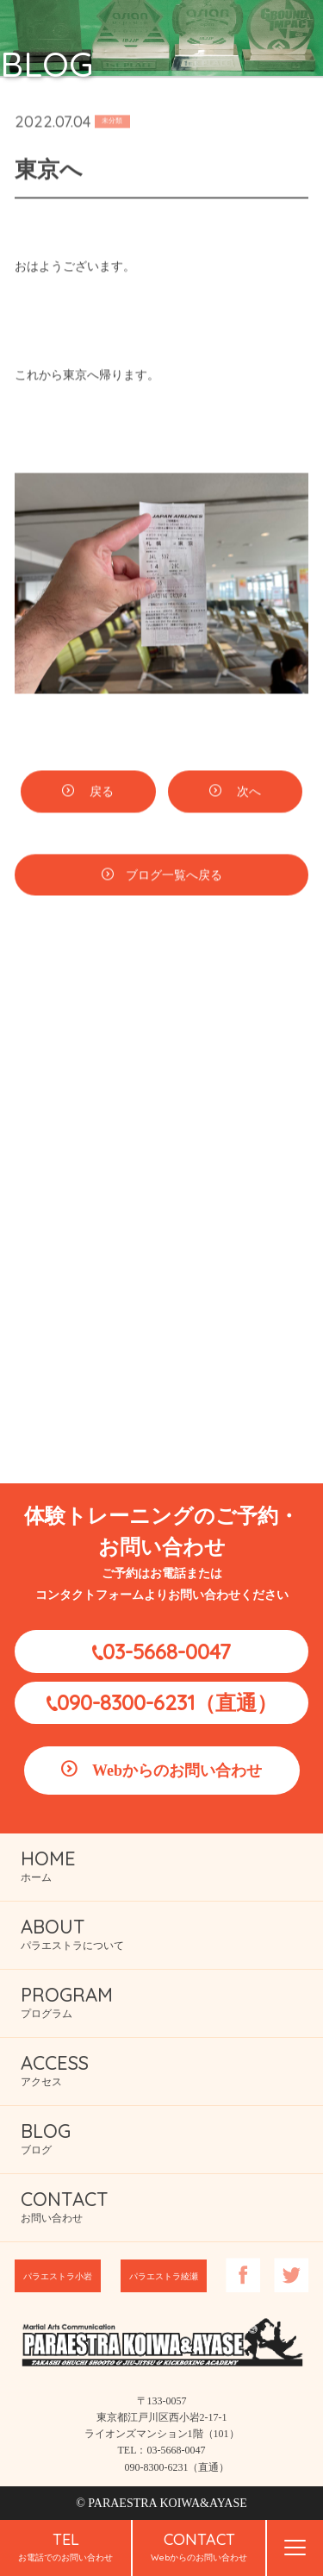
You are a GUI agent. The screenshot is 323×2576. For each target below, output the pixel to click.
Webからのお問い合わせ (177, 1770)
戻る (100, 794)
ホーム (48, 1864)
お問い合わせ (65, 2205)
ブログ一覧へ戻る (174, 877)
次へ (247, 794)
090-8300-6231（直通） (167, 1702)
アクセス (55, 2069)
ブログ (46, 2137)
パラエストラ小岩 (57, 2276)
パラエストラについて (72, 1933)
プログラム (67, 2001)
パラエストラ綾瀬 (163, 2276)
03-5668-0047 (166, 1651)
